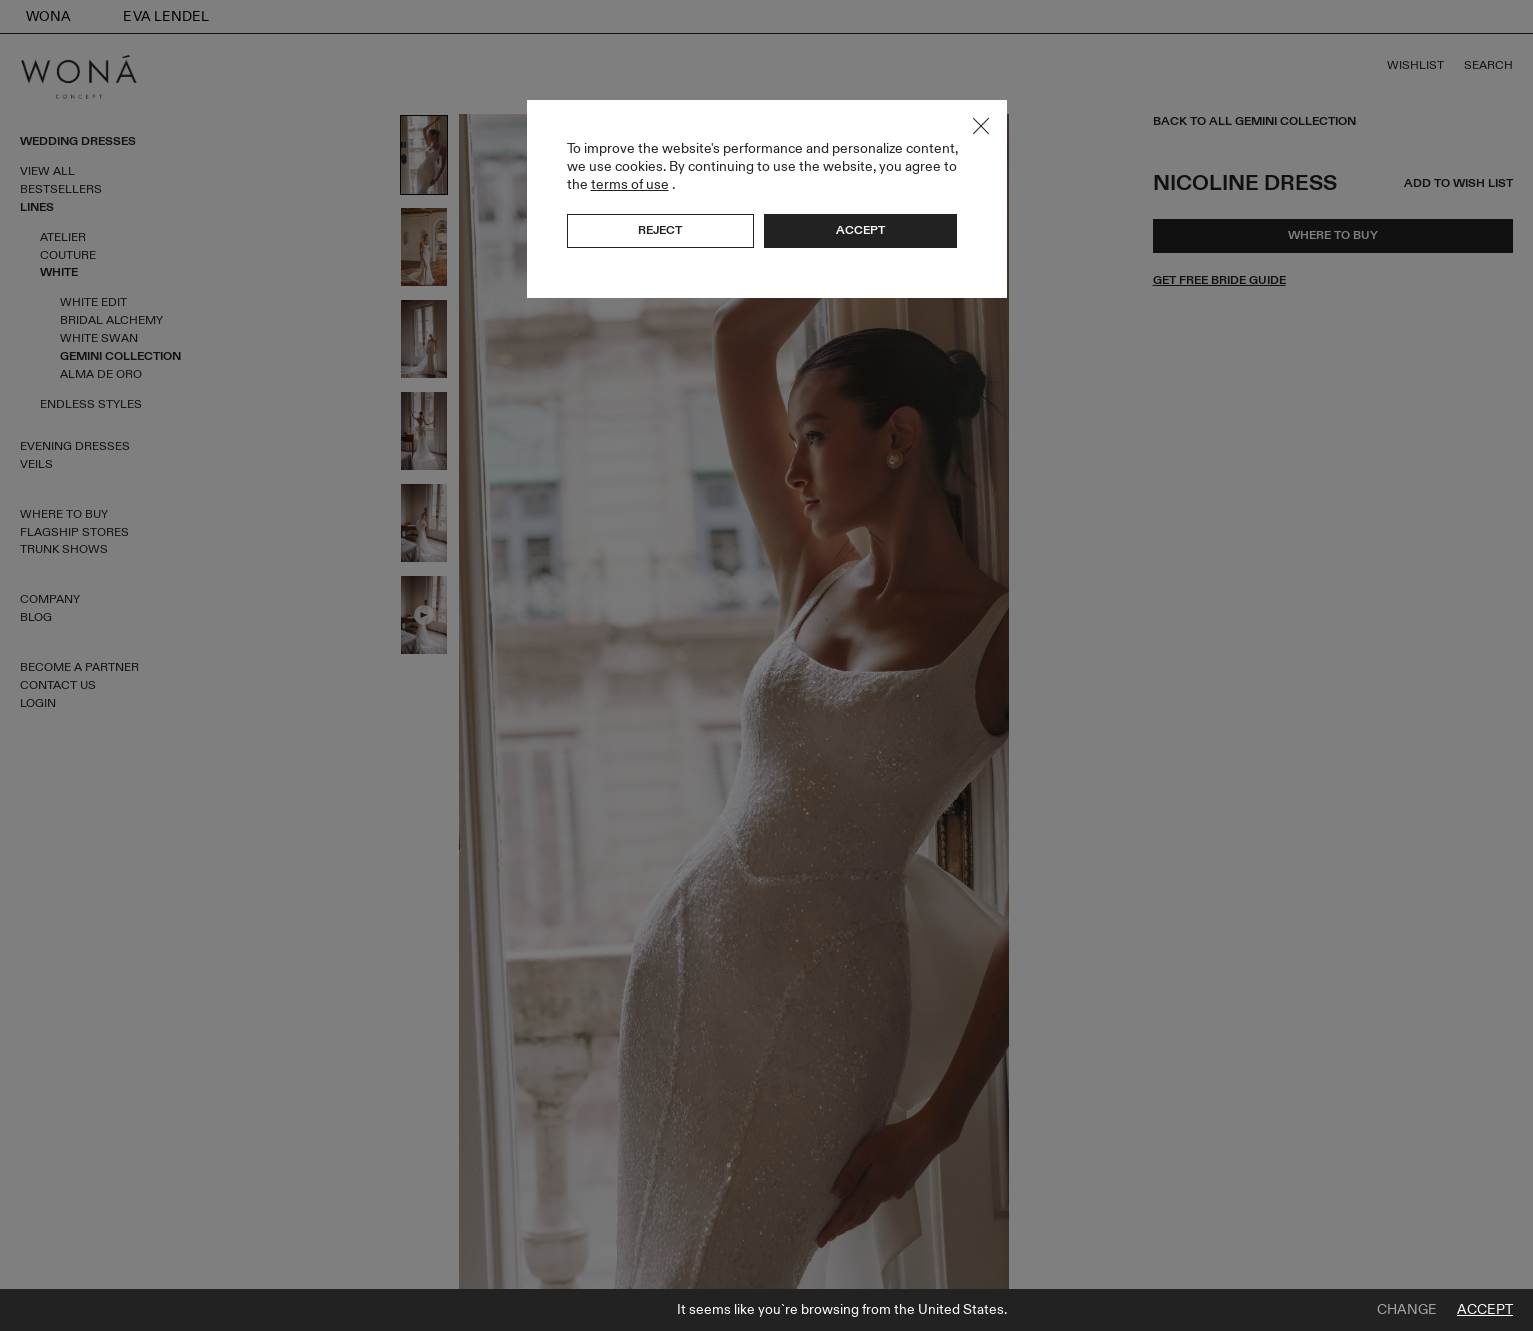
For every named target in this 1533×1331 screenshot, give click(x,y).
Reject (660, 230)
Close (981, 126)
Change (1407, 1310)
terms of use (630, 184)
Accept (1485, 1310)
